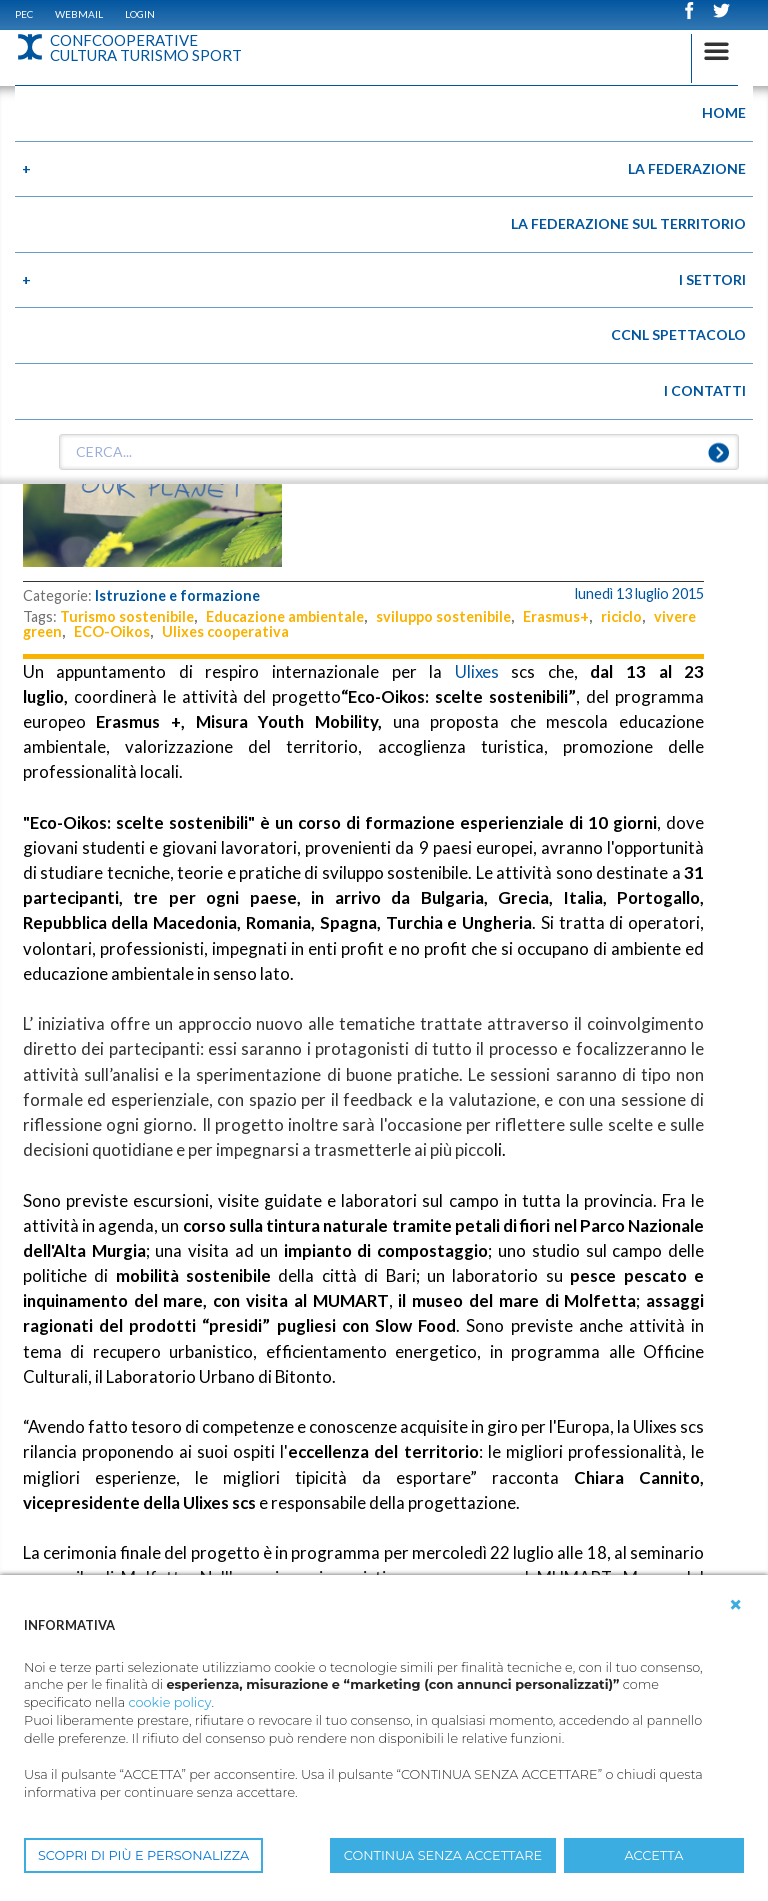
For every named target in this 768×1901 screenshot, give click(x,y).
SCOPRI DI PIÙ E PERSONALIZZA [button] (143, 1855)
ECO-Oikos (112, 631)
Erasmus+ (556, 616)
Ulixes (477, 671)
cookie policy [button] (169, 1702)
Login (140, 14)
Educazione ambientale (285, 616)
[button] (736, 1605)
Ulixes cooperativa (225, 631)
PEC (24, 14)
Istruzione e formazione (177, 595)
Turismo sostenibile (127, 616)
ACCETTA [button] (654, 1855)
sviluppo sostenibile (443, 616)
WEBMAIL (79, 14)
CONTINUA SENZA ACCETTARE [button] (443, 1855)
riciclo (621, 616)
